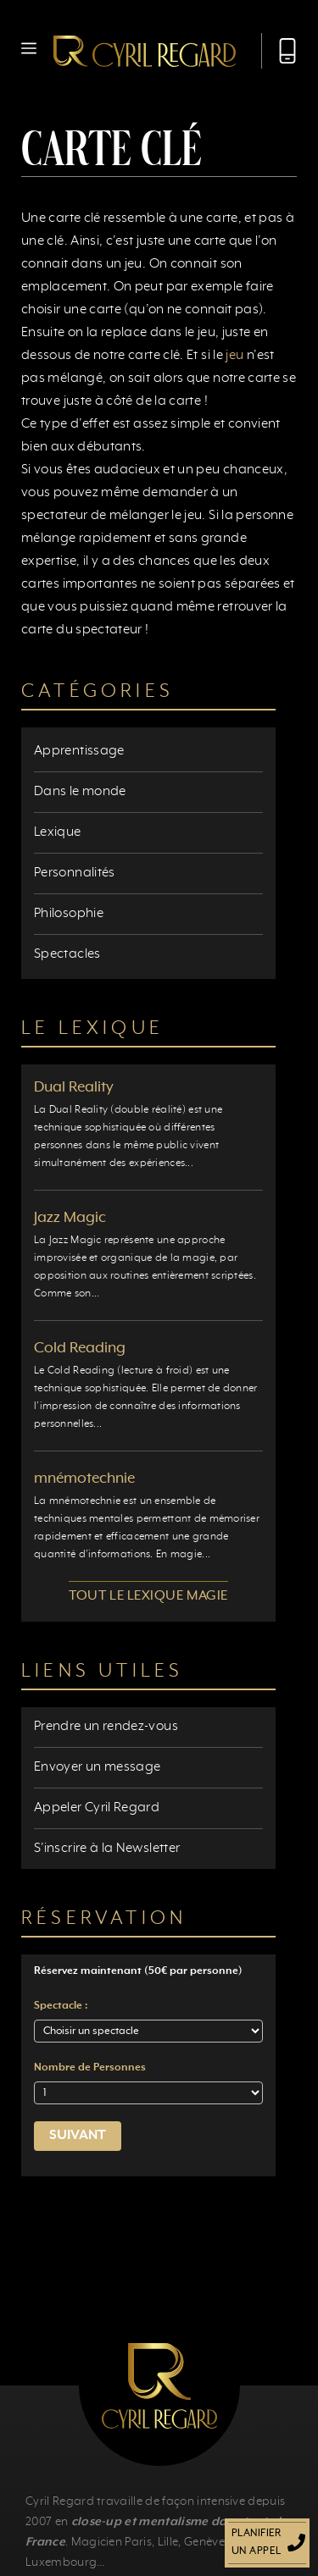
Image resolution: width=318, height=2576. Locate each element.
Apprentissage (79, 751)
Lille (168, 2542)
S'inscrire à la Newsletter (107, 1848)
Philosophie (68, 913)
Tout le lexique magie (148, 1596)
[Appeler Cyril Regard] (279, 51)
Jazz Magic (70, 1217)
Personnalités (74, 873)
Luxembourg (61, 2562)
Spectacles (67, 954)
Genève (204, 2542)
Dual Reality (74, 1087)
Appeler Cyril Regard (96, 1808)
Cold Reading (80, 1348)
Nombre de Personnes (90, 2068)
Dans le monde (80, 791)
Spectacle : (60, 2006)
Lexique (57, 832)
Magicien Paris (111, 2542)
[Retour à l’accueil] (144, 50)
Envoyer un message (97, 1767)
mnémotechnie (84, 1478)
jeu (234, 355)
